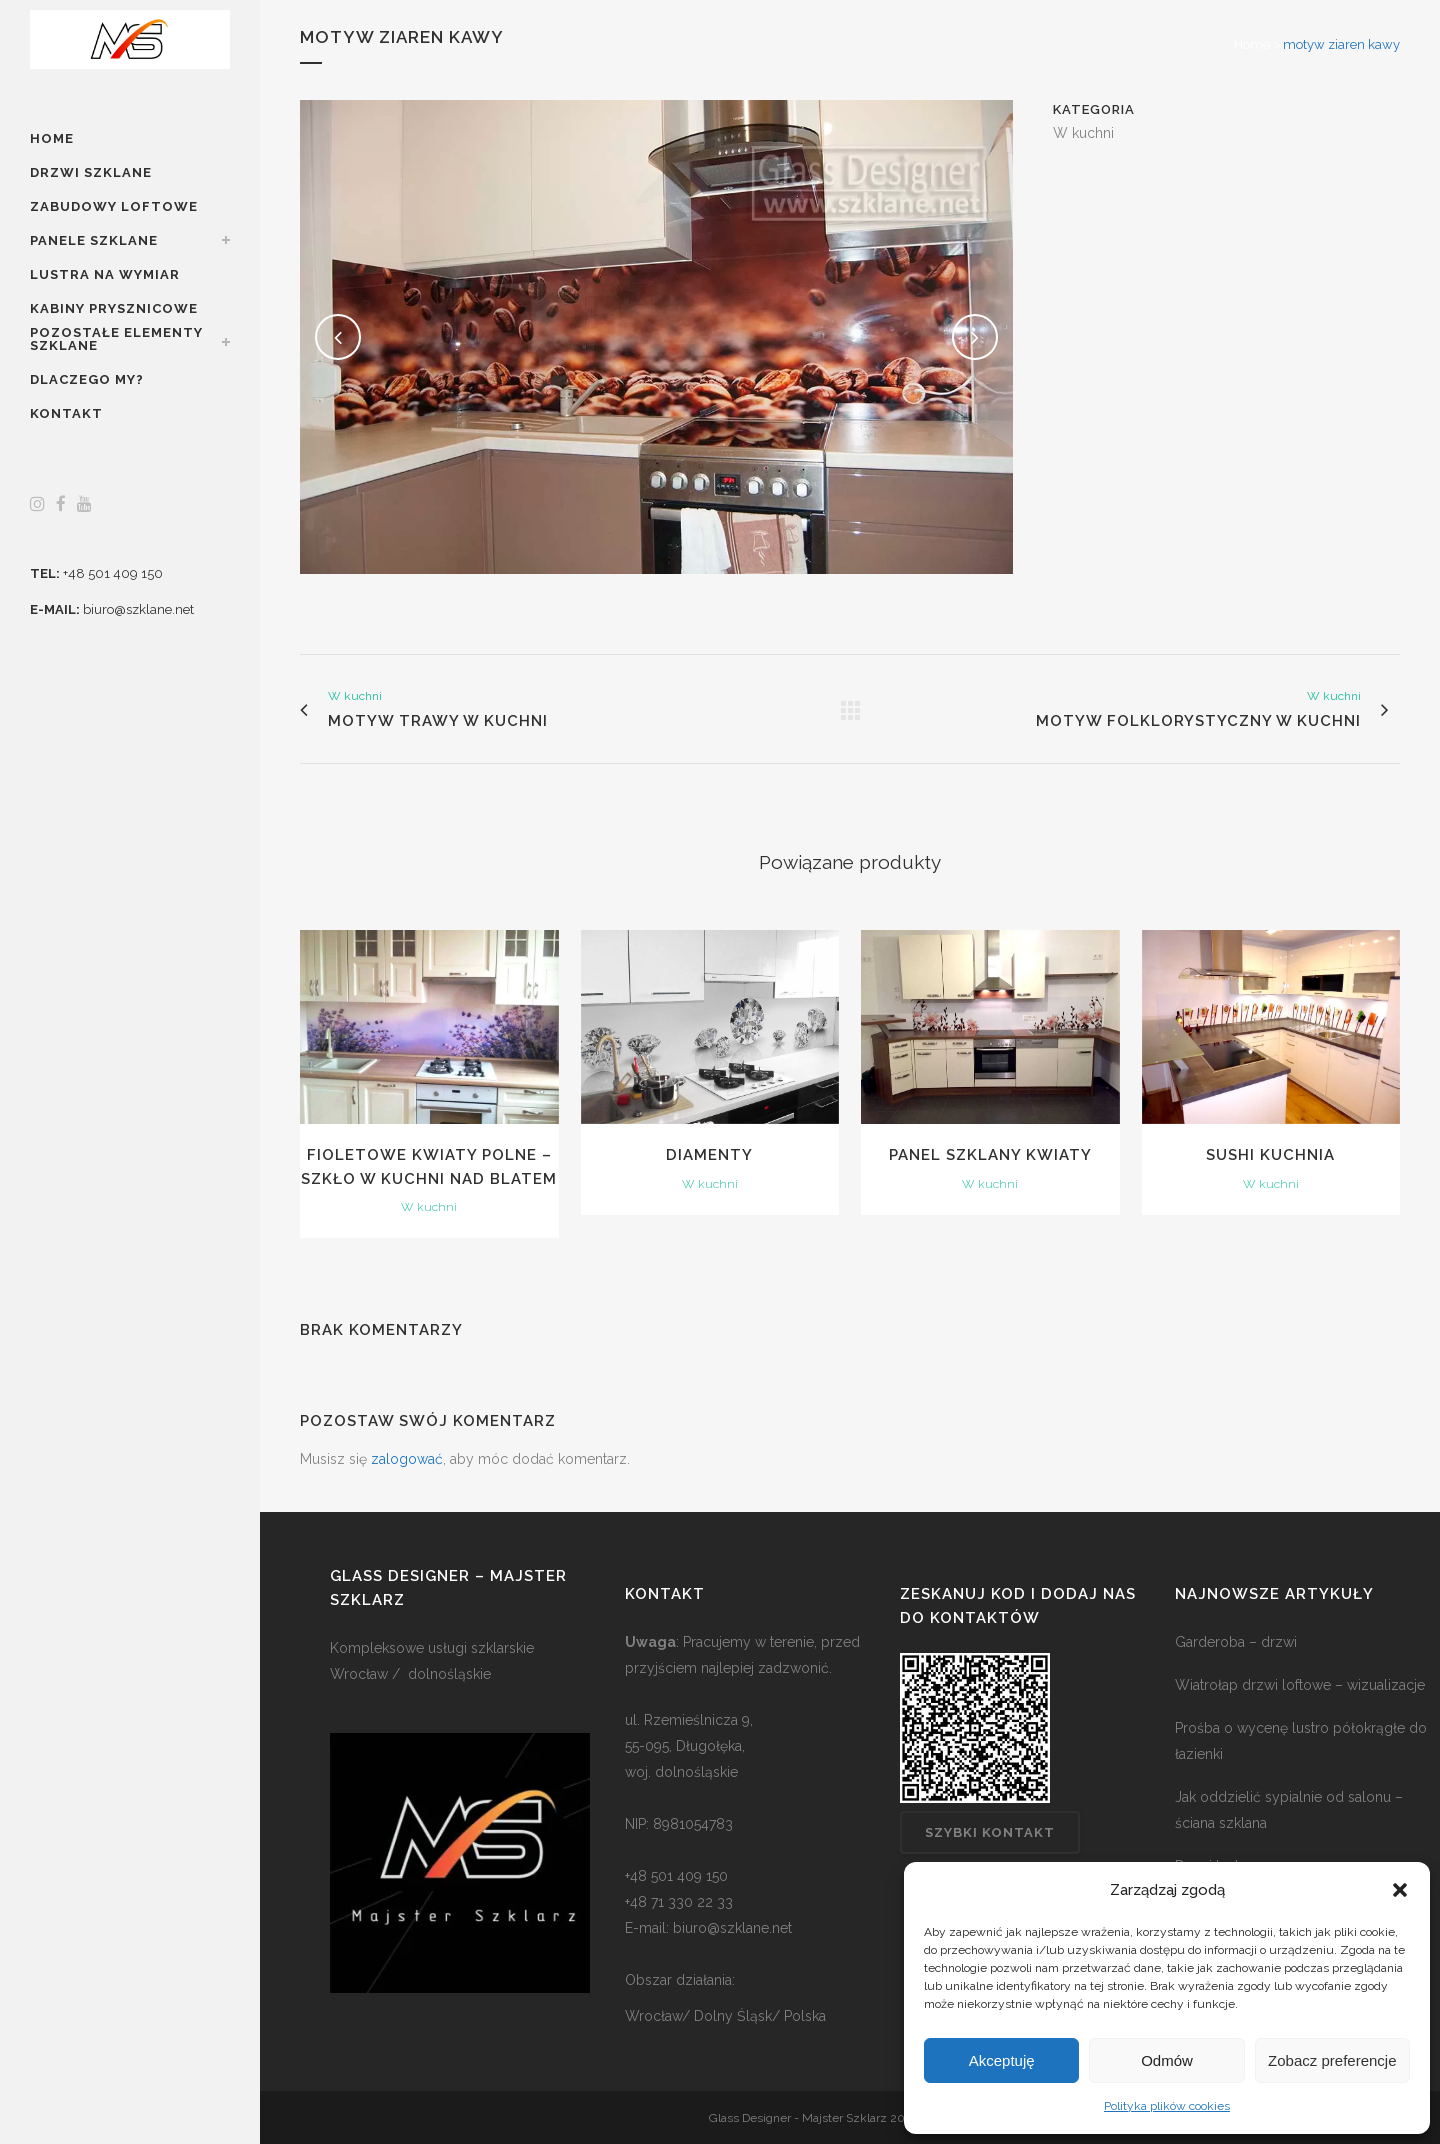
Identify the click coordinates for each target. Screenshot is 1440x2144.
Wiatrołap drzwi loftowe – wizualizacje (1300, 1685)
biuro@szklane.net (138, 609)
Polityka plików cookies (1167, 2106)
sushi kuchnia (1270, 1155)
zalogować (407, 1459)
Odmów (1167, 2060)
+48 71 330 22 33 (679, 1902)
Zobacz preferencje (1332, 2060)
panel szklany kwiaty (990, 1155)
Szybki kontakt (990, 1832)
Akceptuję (1002, 2060)
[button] (1400, 1890)
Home (1252, 44)
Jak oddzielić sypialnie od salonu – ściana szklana (1289, 1810)
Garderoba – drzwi (1236, 1642)
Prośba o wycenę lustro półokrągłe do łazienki (1301, 1741)
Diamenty (709, 1155)
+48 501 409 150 (113, 573)
